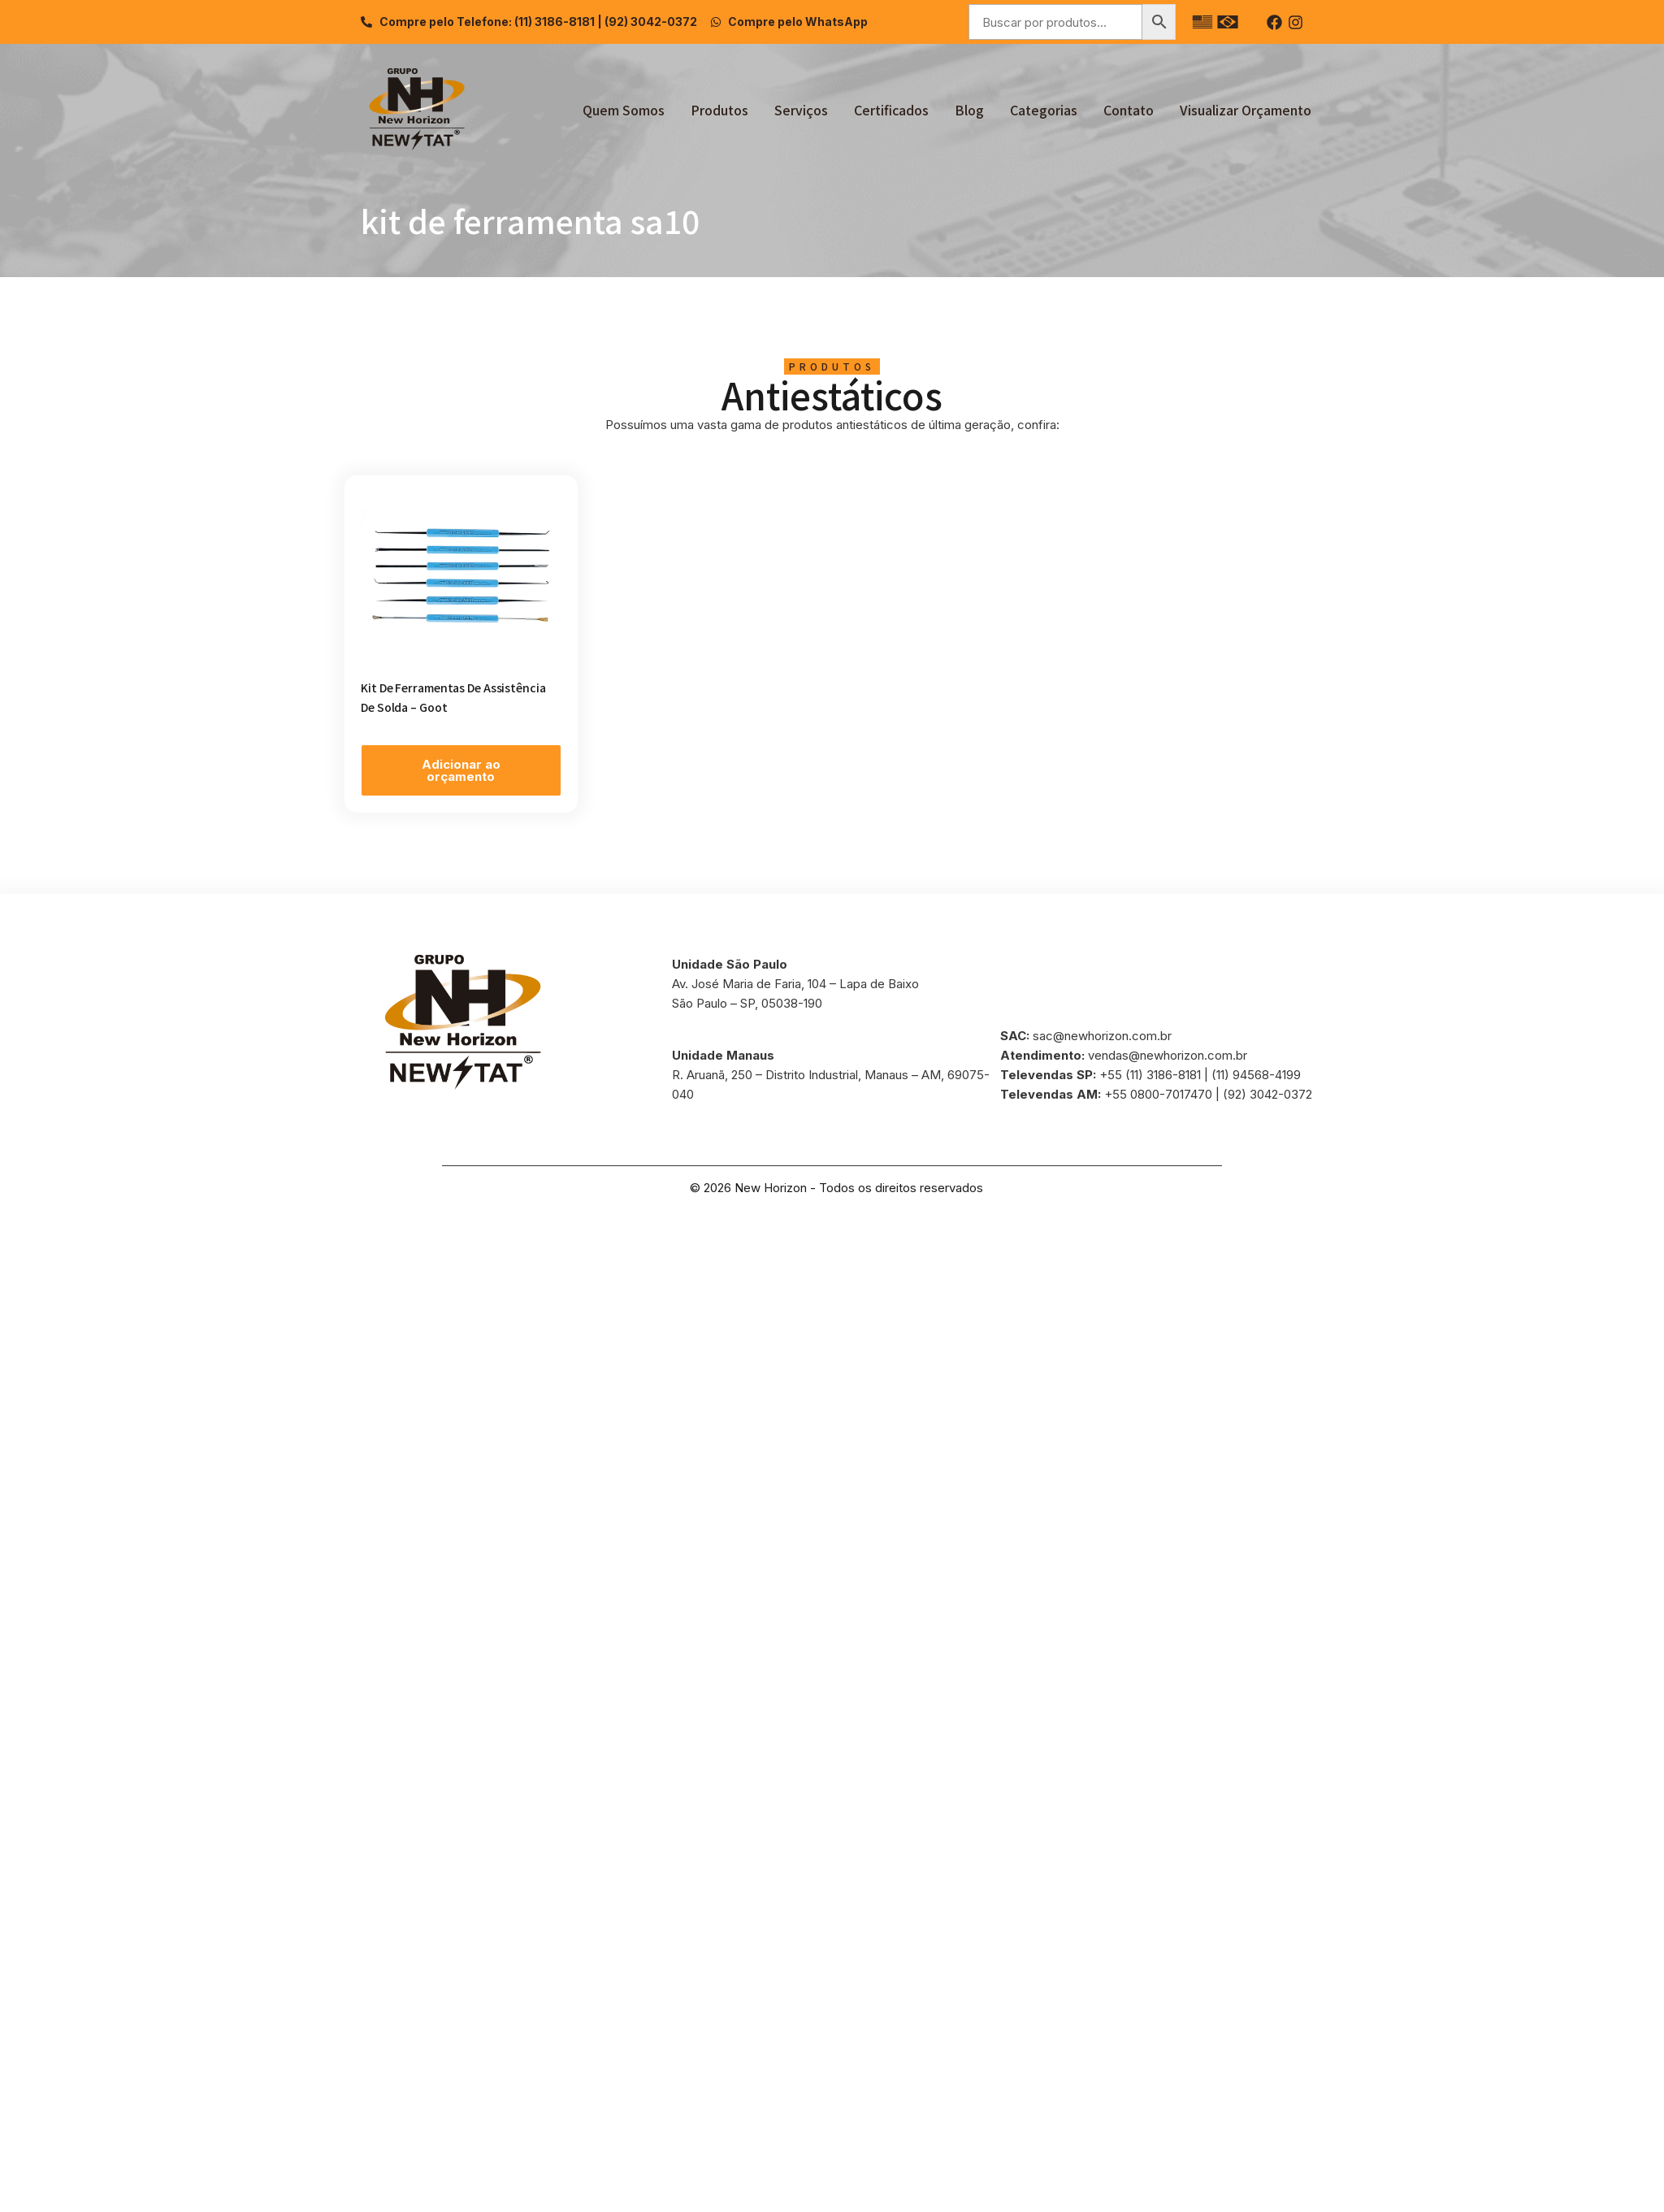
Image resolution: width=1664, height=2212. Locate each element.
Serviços (801, 109)
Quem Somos (624, 109)
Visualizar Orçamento (1245, 109)
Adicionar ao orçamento (461, 770)
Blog (969, 109)
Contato (1128, 109)
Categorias (1043, 109)
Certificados (891, 109)
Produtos (719, 109)
